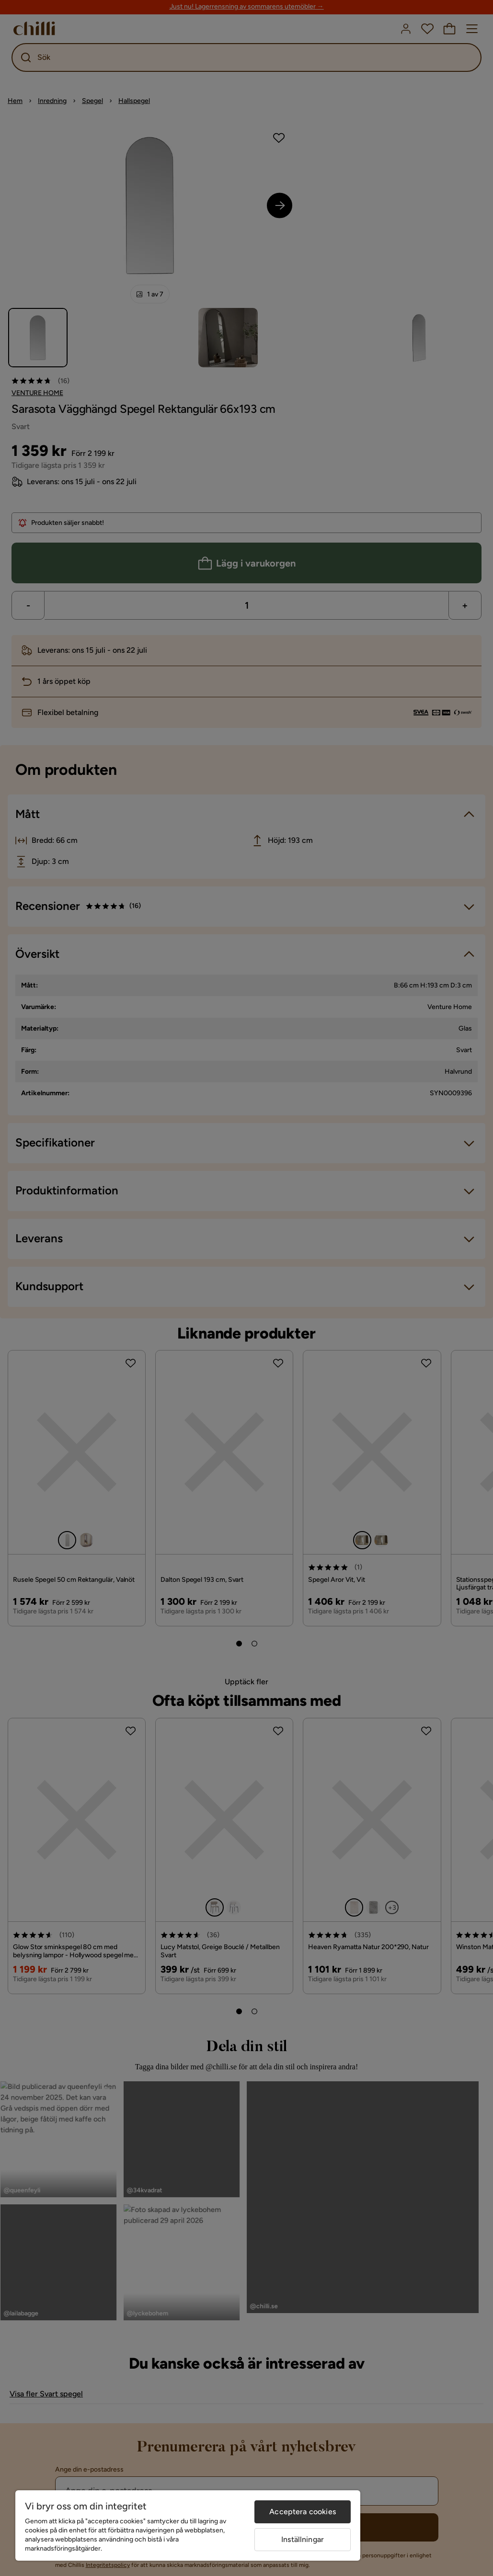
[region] (187, 2525)
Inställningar (302, 2539)
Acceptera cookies (302, 2511)
